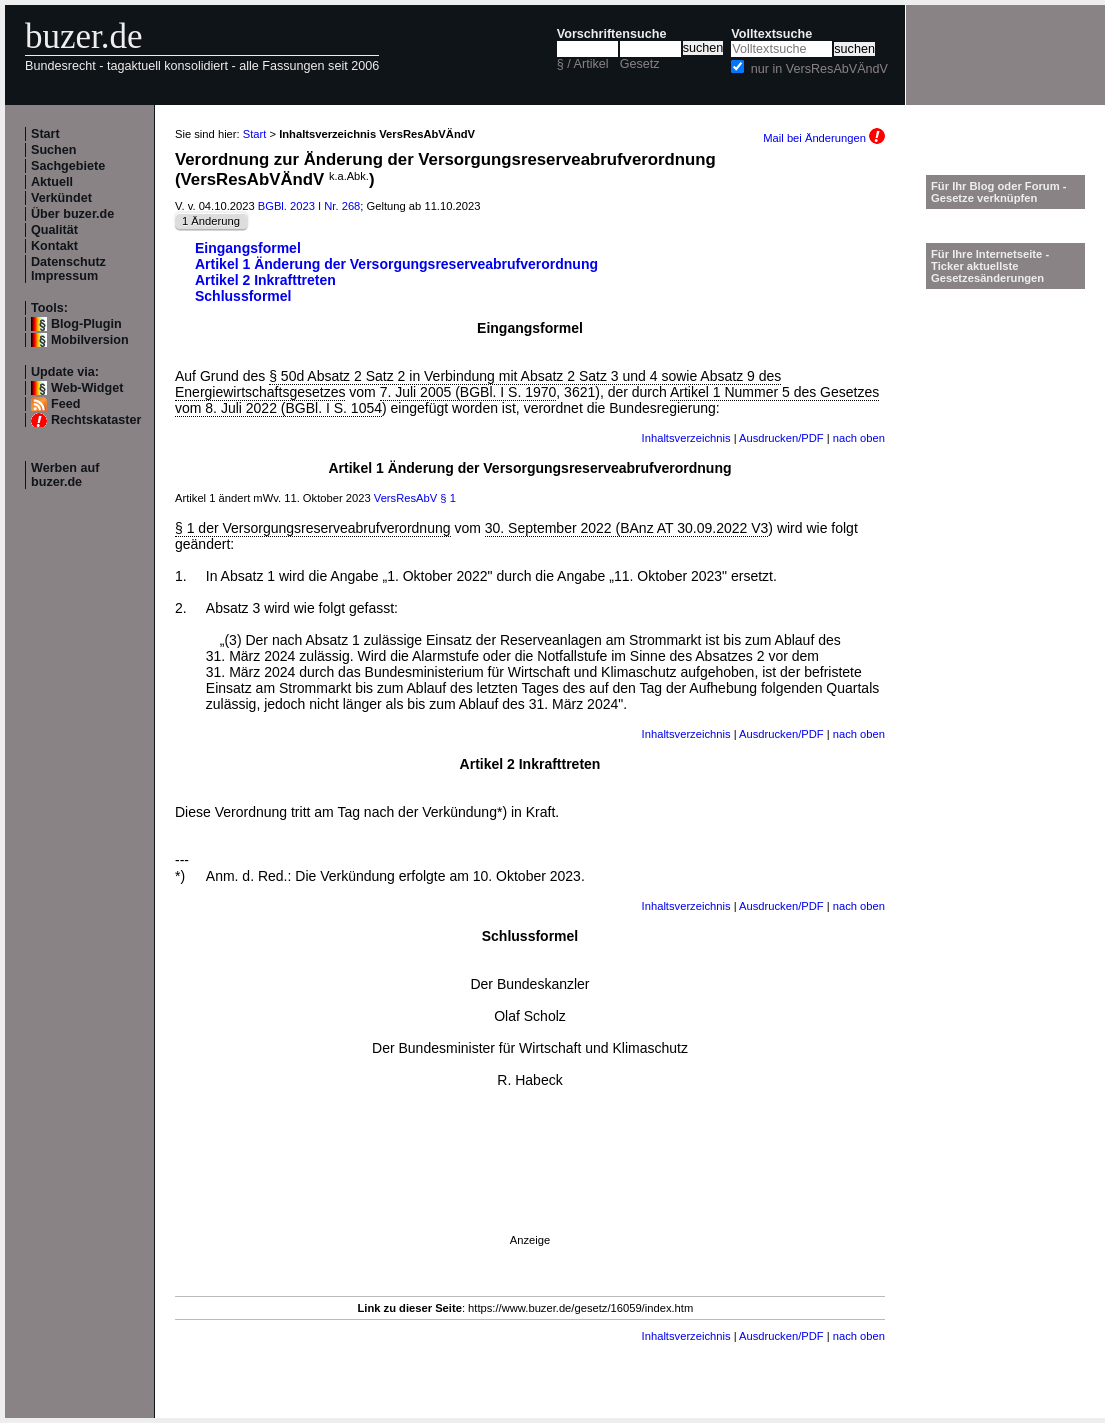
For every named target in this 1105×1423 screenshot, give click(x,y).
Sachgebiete (68, 166)
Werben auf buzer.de (65, 475)
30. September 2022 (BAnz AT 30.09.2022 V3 (627, 528)
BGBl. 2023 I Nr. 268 (309, 206)
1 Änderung (211, 221)
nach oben (859, 438)
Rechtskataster (96, 420)
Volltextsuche (771, 34)
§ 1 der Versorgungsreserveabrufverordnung (313, 528)
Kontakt (54, 246)
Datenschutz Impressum (68, 269)
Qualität (54, 230)
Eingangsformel (248, 248)
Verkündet (61, 198)
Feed (65, 404)
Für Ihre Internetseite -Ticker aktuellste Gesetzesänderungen (990, 266)
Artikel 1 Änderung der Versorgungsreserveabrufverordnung (396, 264)
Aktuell (52, 182)
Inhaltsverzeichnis (686, 438)
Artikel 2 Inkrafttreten (265, 280)
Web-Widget (87, 388)
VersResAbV (405, 498)
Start (45, 134)
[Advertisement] (530, 1189)
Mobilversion (90, 340)
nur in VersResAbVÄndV (819, 69)
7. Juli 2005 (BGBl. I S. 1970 (468, 392)
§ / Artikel (583, 64)
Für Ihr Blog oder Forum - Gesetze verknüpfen (999, 192)
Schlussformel (243, 296)
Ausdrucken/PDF (781, 438)
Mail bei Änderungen (824, 138)
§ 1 (448, 498)
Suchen (54, 150)
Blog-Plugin (86, 324)
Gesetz (640, 64)
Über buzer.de (72, 214)
